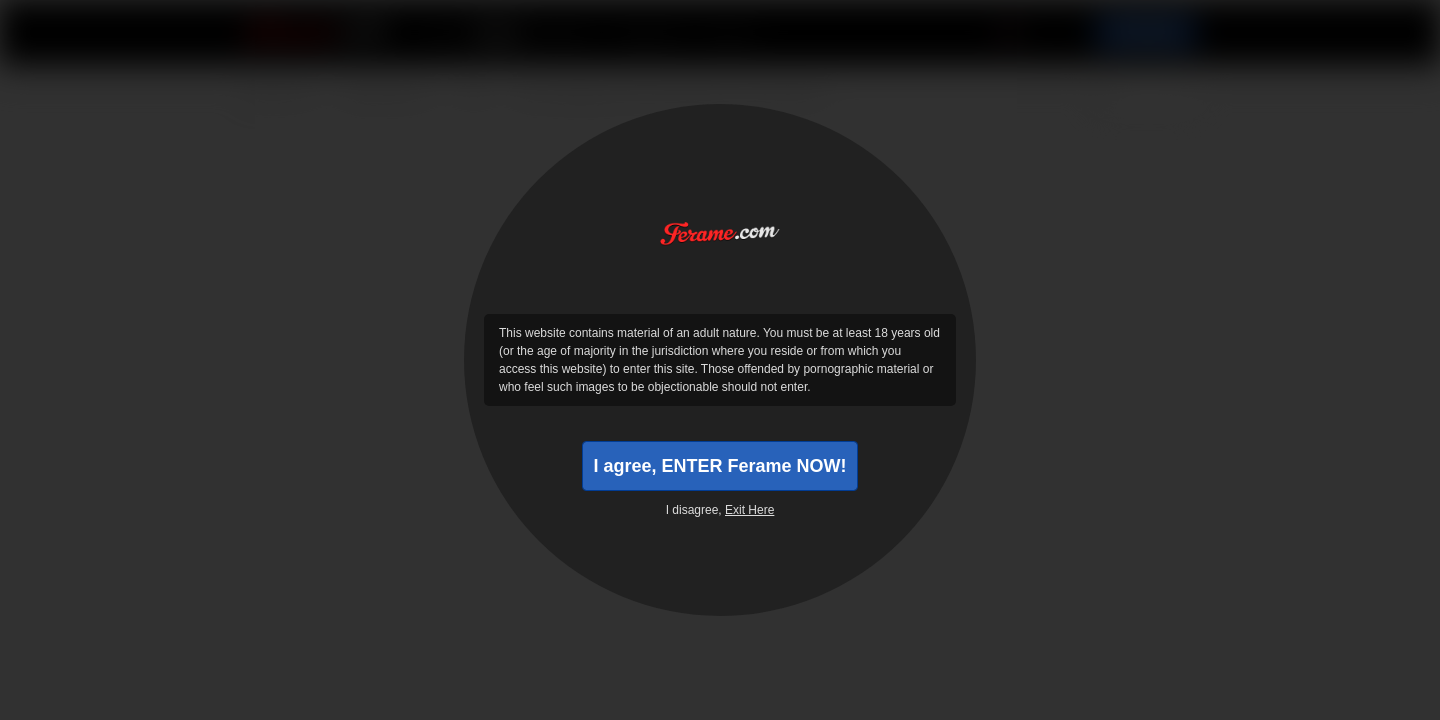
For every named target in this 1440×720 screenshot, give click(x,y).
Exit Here (749, 510)
